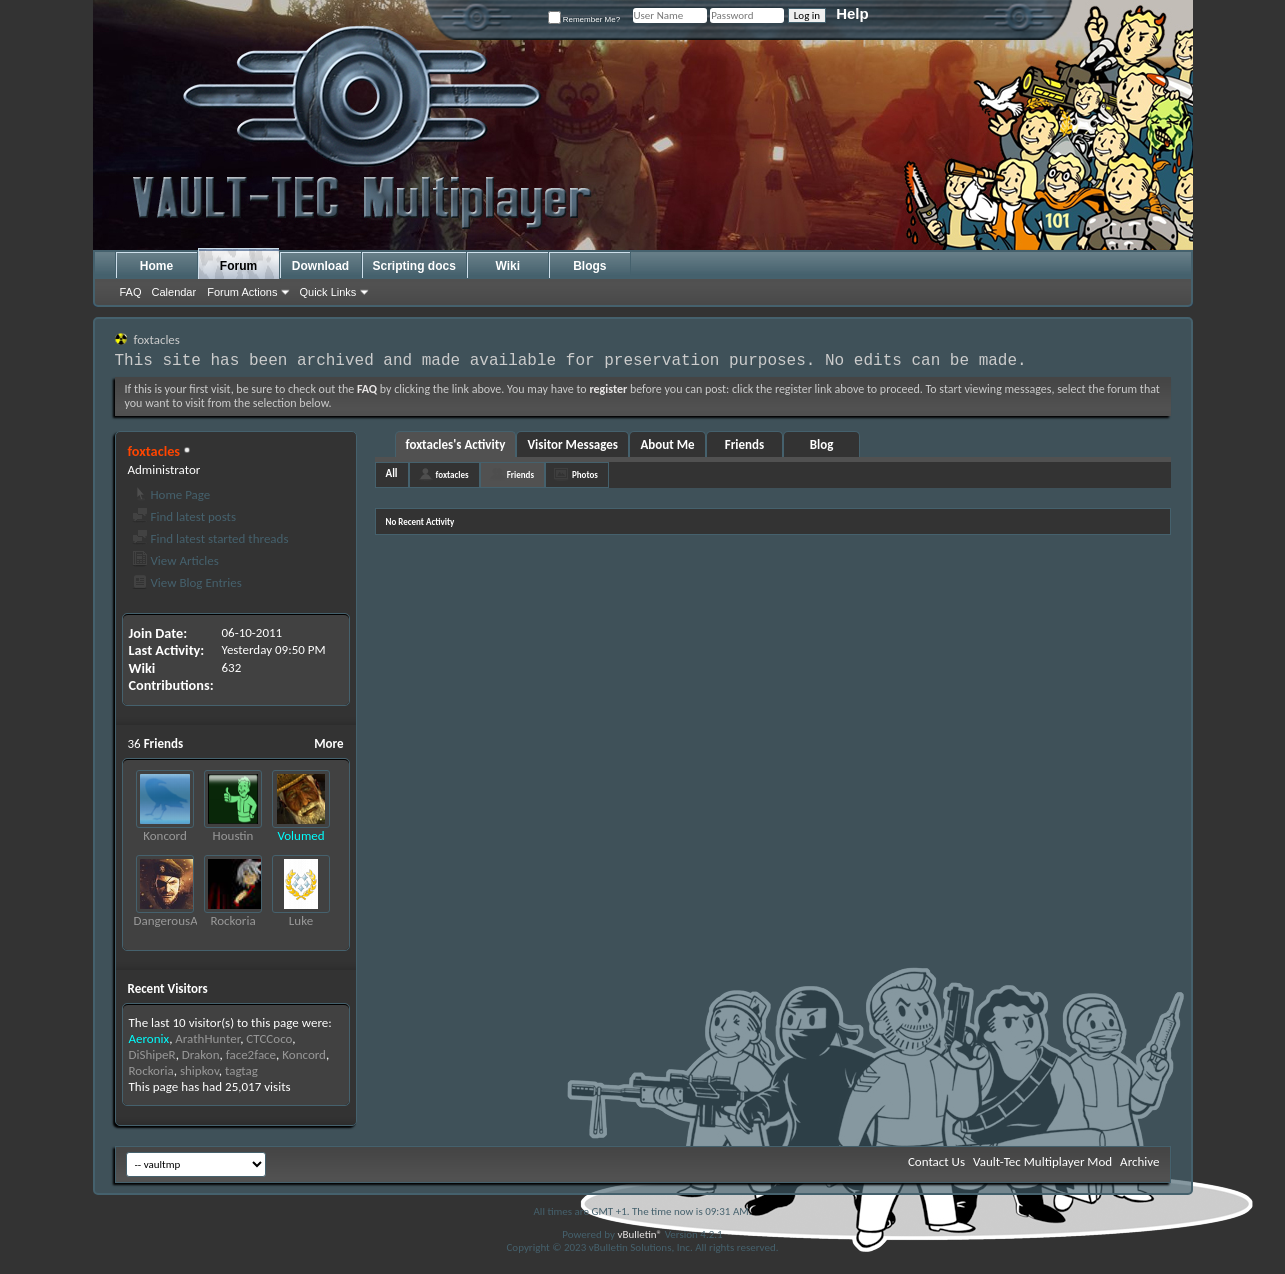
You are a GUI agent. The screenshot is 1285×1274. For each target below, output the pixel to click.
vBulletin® (639, 1234)
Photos (585, 474)
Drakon (201, 1054)
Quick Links (327, 292)
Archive (1139, 1161)
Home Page (171, 494)
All (392, 473)
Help (852, 13)
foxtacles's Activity (456, 444)
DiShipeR (152, 1054)
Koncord (165, 835)
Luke (301, 920)
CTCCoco (269, 1038)
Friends (744, 444)
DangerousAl (167, 920)
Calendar (174, 292)
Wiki (508, 266)
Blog (822, 444)
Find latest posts (184, 516)
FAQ (131, 292)
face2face (251, 1054)
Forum (238, 266)
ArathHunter (207, 1038)
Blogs (589, 266)
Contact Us (936, 1161)
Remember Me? (584, 19)
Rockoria (232, 920)
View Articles (175, 560)
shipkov (199, 1070)
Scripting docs (414, 266)
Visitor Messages (572, 444)
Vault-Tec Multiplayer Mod (1042, 1161)
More (328, 743)
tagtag (241, 1070)
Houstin (233, 835)
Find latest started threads (210, 538)
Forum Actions (242, 292)
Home (156, 266)
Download (320, 266)
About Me (667, 444)
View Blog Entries (187, 582)
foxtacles (452, 474)
